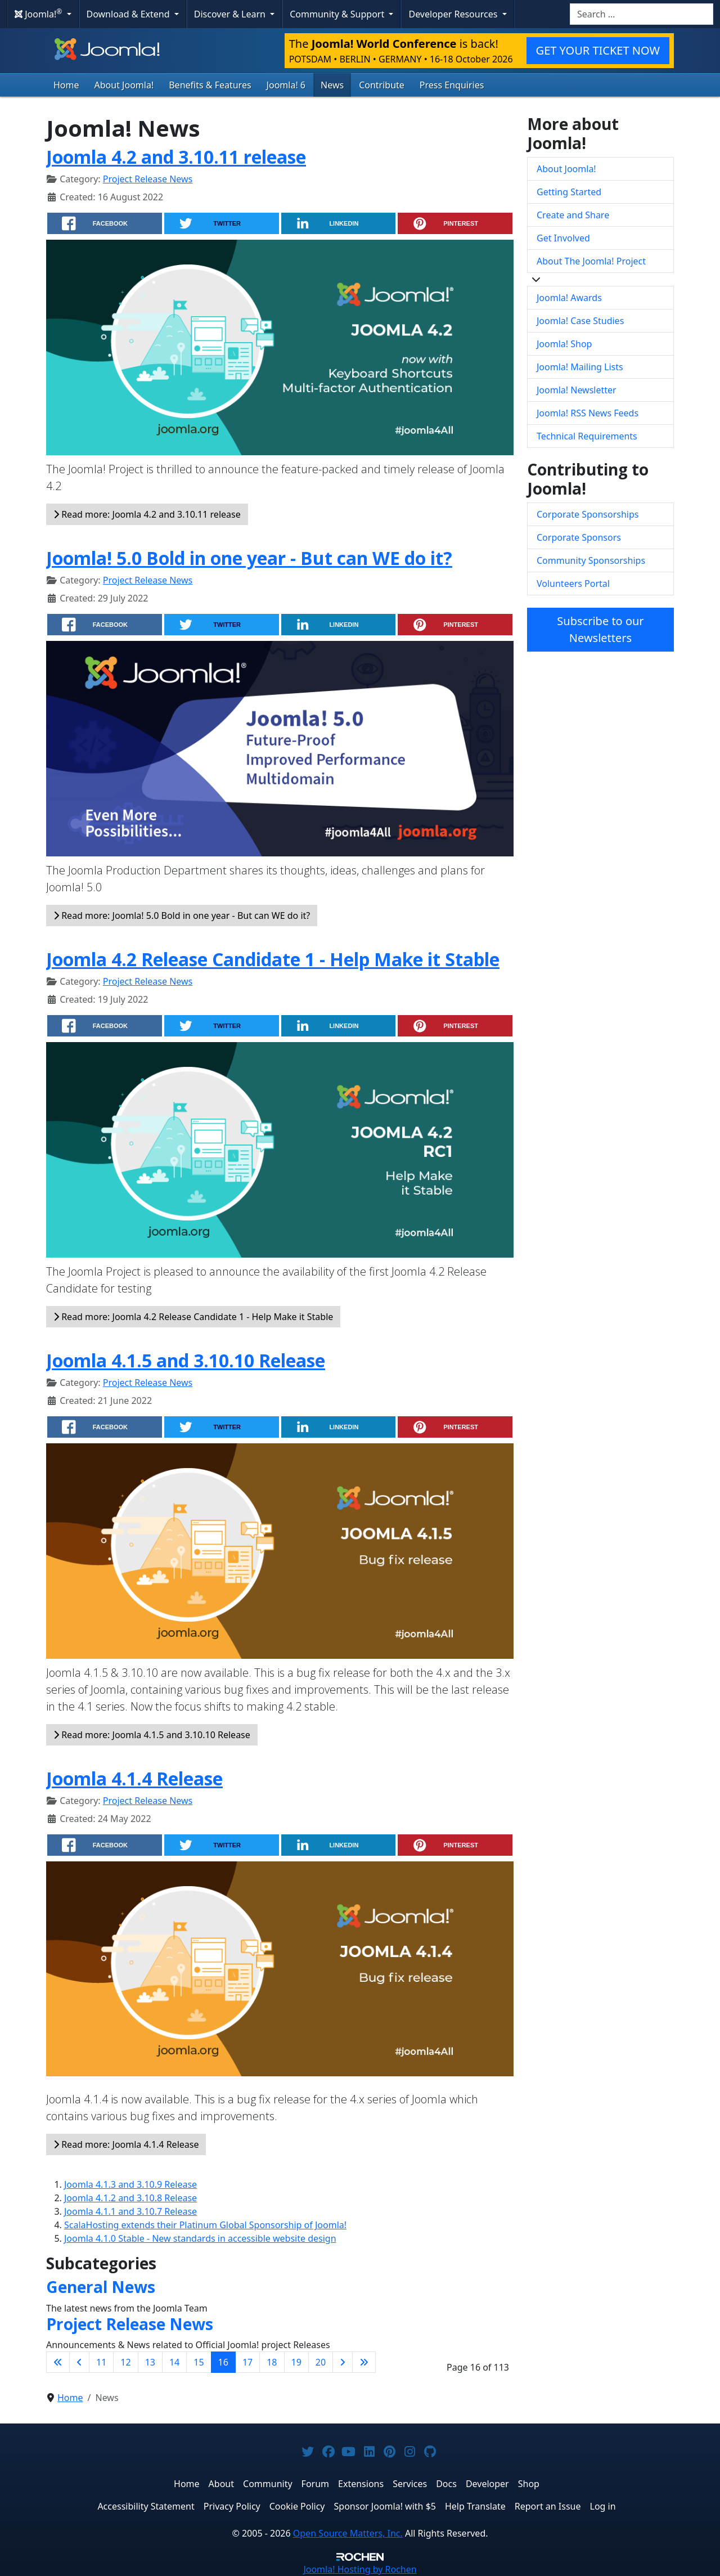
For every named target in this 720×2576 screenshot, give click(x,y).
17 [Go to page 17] (247, 2362)
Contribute (381, 85)
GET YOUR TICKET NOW (598, 50)
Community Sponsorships (591, 560)
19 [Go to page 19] (296, 2362)
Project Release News (147, 179)
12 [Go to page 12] (125, 2362)
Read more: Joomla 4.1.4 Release (126, 2144)
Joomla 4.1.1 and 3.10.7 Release (130, 2211)
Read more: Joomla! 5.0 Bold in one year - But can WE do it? (181, 915)
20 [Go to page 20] (321, 2362)
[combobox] (641, 14)
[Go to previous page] (79, 2362)
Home (66, 85)
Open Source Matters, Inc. (348, 2533)
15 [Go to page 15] (199, 2362)
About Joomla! (124, 85)
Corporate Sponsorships (587, 514)
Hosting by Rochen (359, 2569)
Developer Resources (454, 14)
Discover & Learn (231, 14)
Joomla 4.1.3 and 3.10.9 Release (130, 2184)
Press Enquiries (452, 85)
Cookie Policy (297, 2506)
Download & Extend (129, 14)
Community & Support (338, 14)
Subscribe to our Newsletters (600, 629)
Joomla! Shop (564, 344)
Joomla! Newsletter (576, 390)
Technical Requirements (587, 436)
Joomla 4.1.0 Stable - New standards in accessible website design (200, 2238)
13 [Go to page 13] (150, 2362)
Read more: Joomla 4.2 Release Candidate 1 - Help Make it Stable (193, 1317)
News (332, 85)
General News (100, 2286)
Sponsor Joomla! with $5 (385, 2506)
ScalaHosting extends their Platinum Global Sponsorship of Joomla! (205, 2225)
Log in (603, 2506)
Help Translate (475, 2506)
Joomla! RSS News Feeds (587, 413)
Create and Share (573, 215)
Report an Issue (548, 2506)
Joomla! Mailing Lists (580, 367)
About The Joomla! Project (591, 261)
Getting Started (569, 192)
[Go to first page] (58, 2362)
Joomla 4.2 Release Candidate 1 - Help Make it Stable (273, 959)
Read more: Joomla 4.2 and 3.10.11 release (147, 514)
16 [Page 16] (223, 2362)
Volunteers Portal (573, 583)
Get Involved (563, 238)
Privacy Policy (232, 2506)
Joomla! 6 (286, 85)
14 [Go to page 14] (174, 2362)
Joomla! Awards (569, 297)
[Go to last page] (364, 2362)
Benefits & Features (210, 85)
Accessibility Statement (145, 2506)
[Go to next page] (342, 2362)
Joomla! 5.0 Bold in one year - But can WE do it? (249, 558)
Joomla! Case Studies (580, 321)
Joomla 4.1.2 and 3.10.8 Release (130, 2198)
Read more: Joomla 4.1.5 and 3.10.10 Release (151, 1735)
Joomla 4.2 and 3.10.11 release (176, 157)
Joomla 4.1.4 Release (134, 1778)
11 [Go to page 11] (101, 2362)
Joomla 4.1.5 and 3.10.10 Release (185, 1360)
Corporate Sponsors (579, 537)
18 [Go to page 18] (272, 2362)
